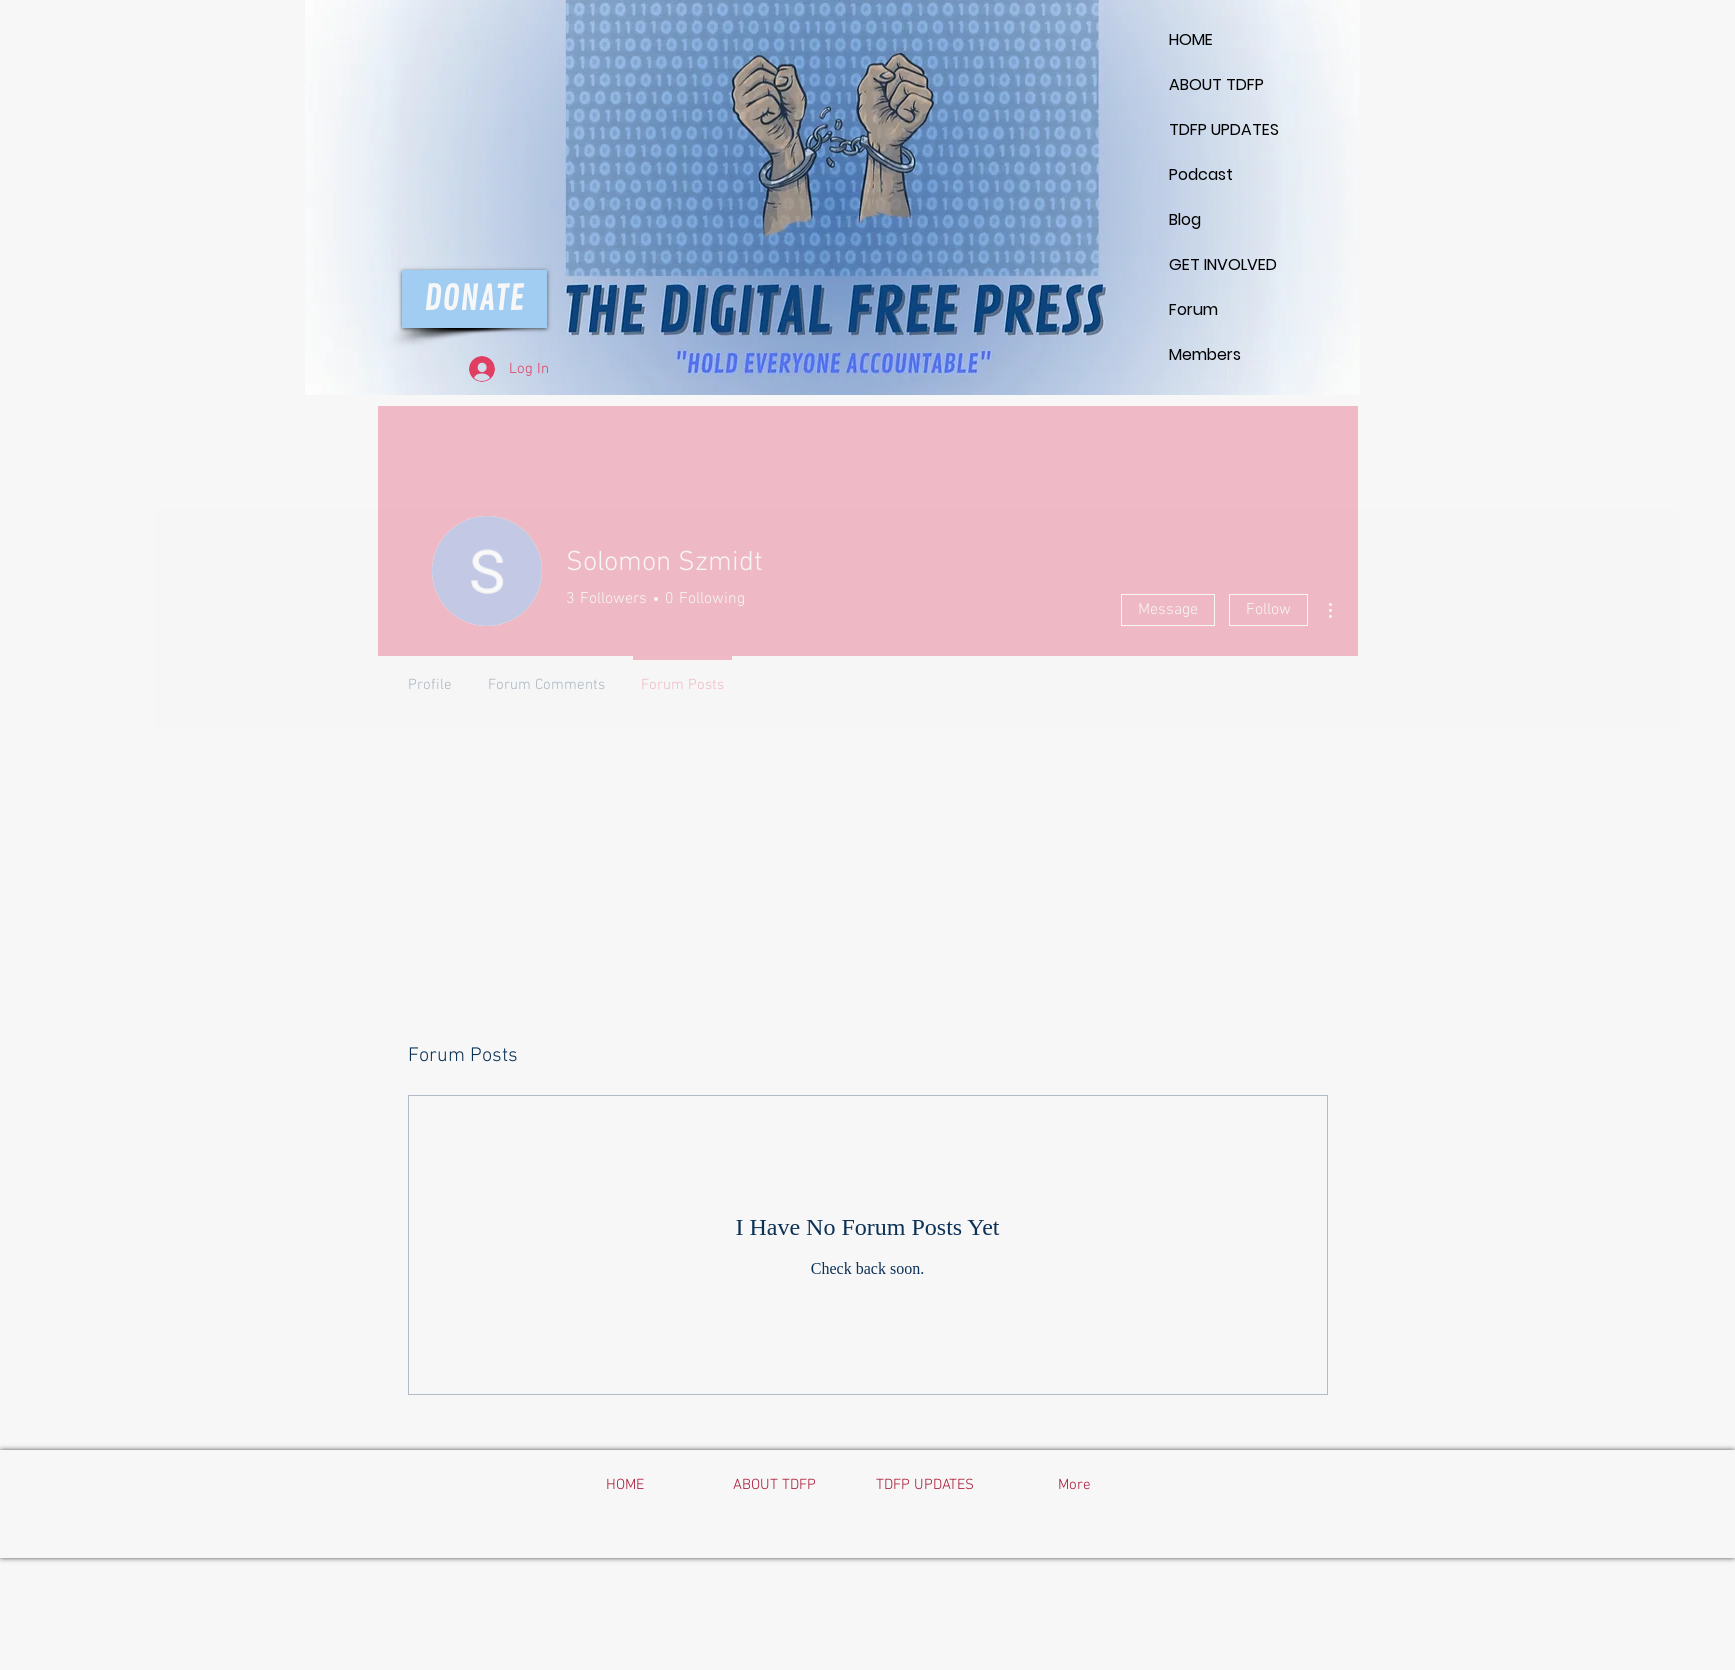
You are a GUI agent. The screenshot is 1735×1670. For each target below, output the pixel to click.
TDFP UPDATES (1217, 129)
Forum (1193, 309)
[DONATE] (474, 299)
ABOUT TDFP (1216, 84)
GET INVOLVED (1217, 264)
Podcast (1201, 174)
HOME (1191, 39)
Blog (1185, 219)
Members (1205, 354)
